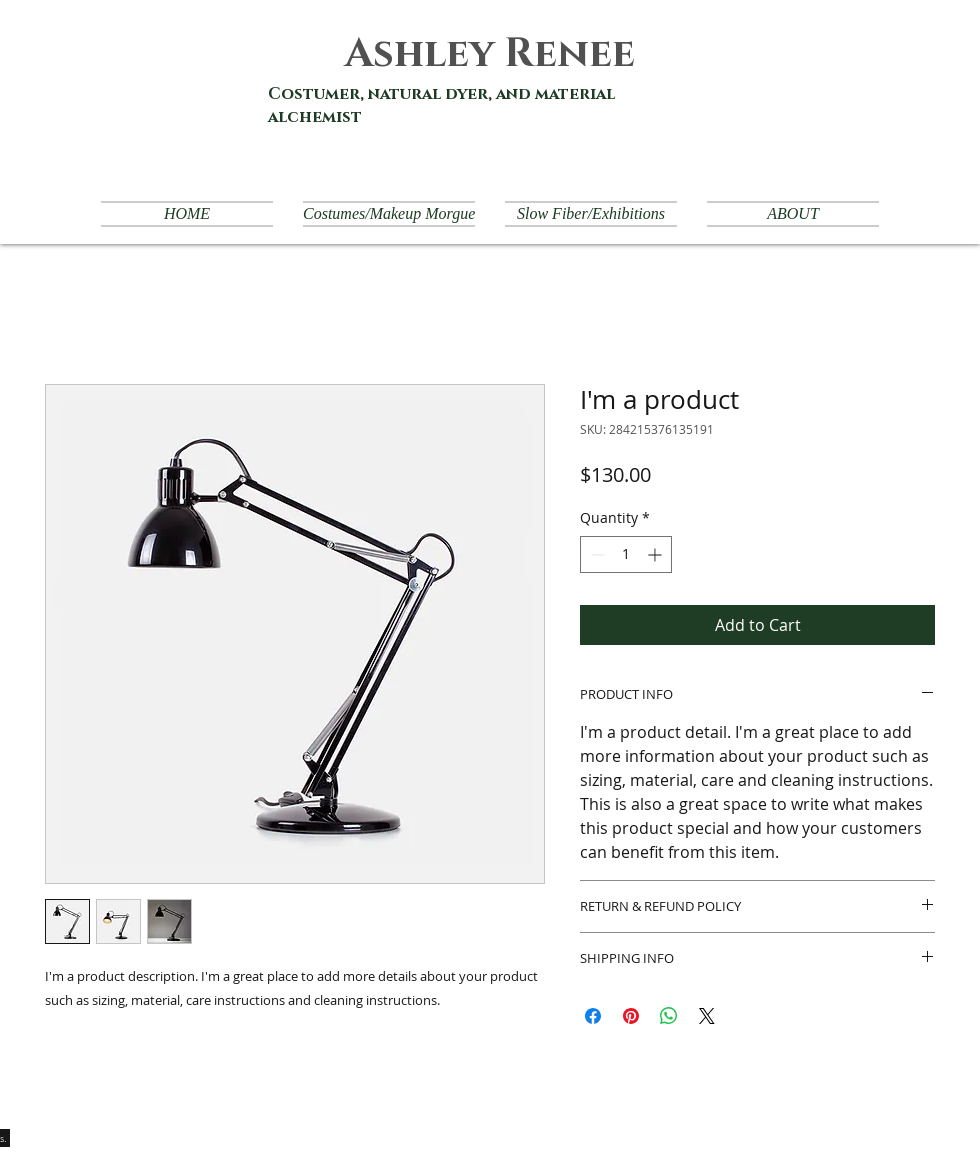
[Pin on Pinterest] (631, 1016)
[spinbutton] (626, 554)
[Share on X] (707, 1016)
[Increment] (656, 554)
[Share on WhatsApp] (669, 1016)
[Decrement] (595, 554)
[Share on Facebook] (593, 1016)
